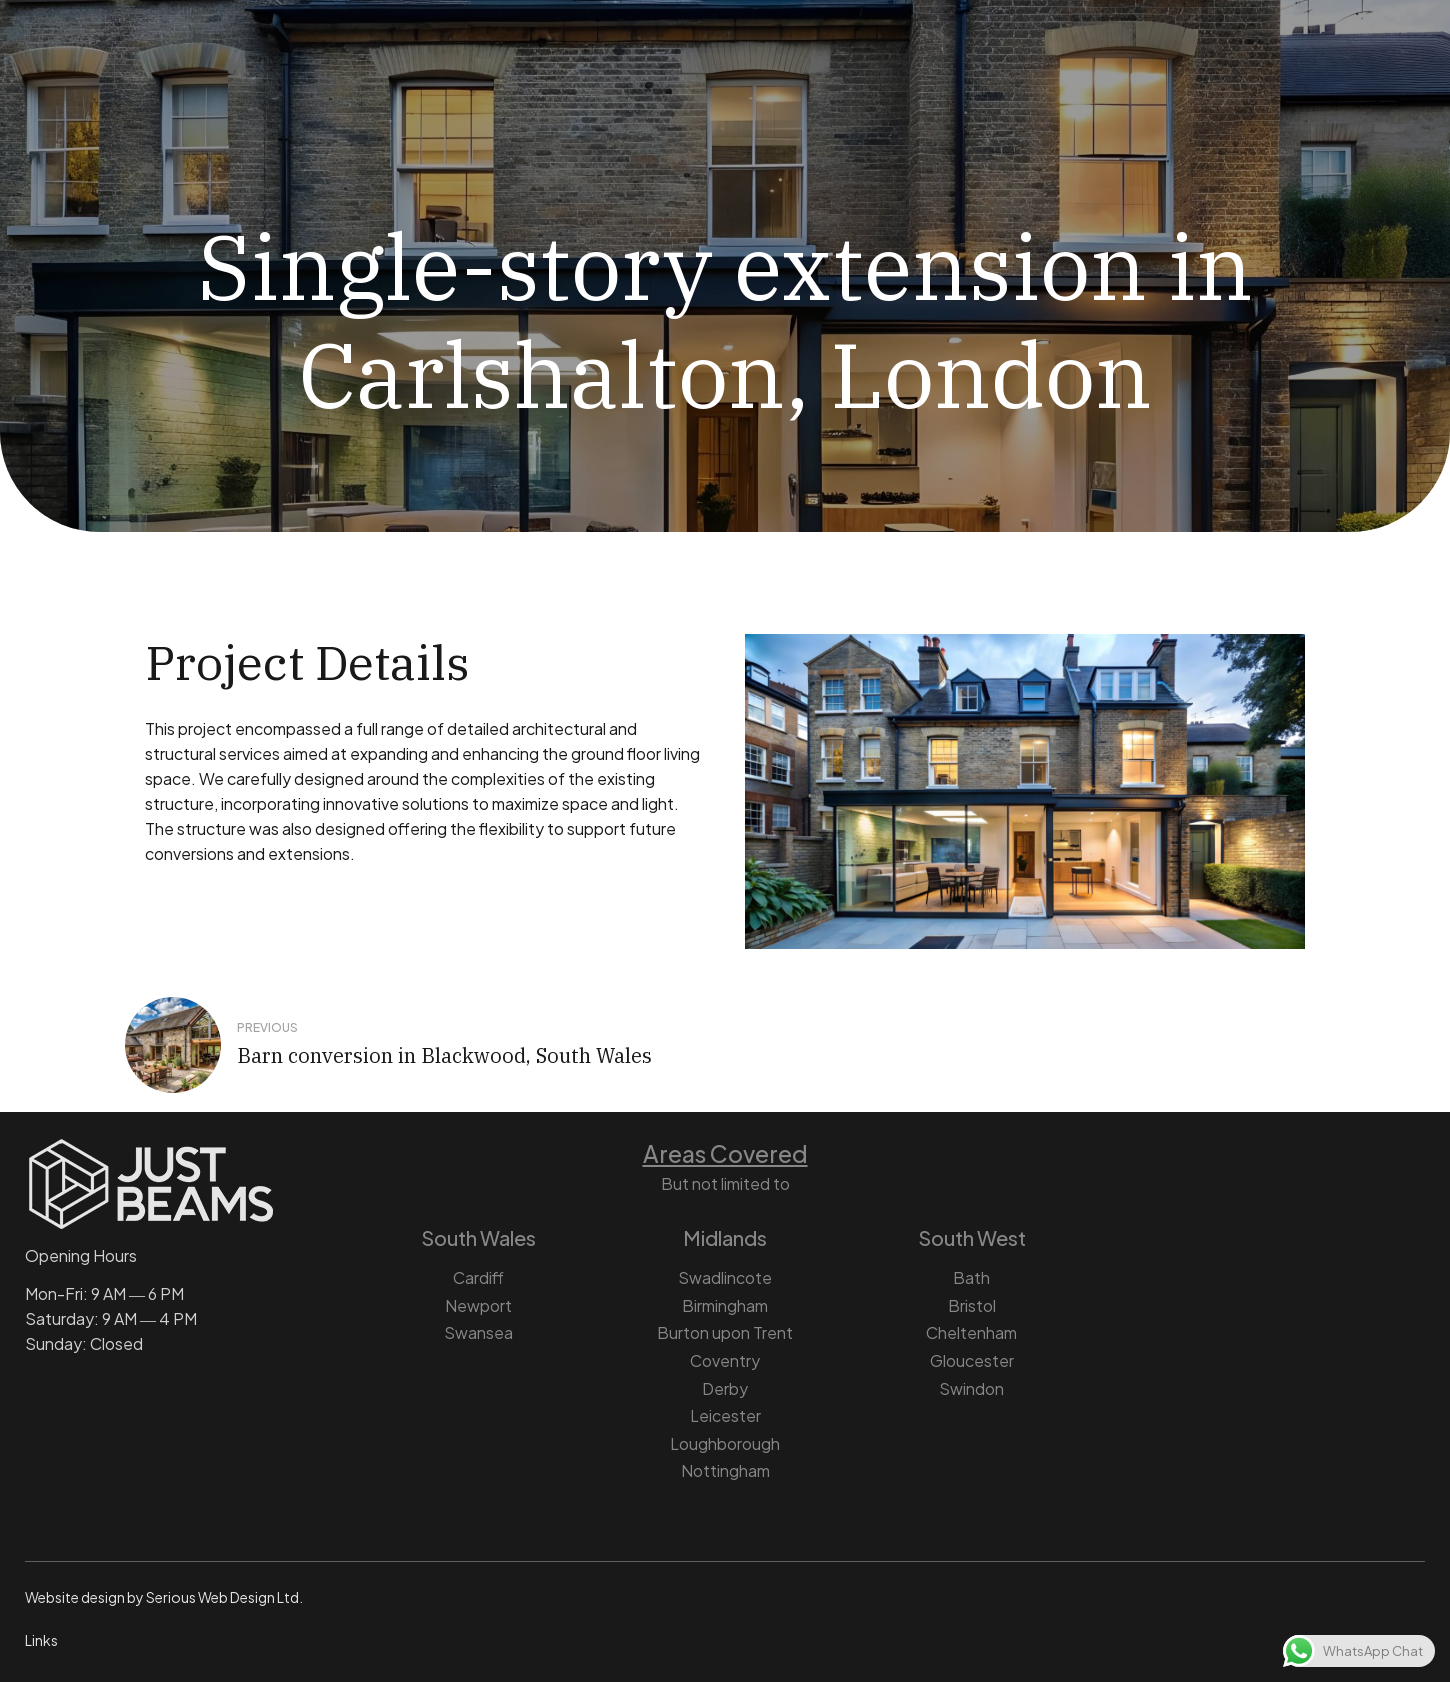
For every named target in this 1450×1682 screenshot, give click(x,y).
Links (41, 1640)
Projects (882, 63)
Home (247, 63)
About (344, 63)
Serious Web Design (210, 1597)
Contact (997, 63)
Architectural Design (719, 63)
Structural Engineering (504, 63)
